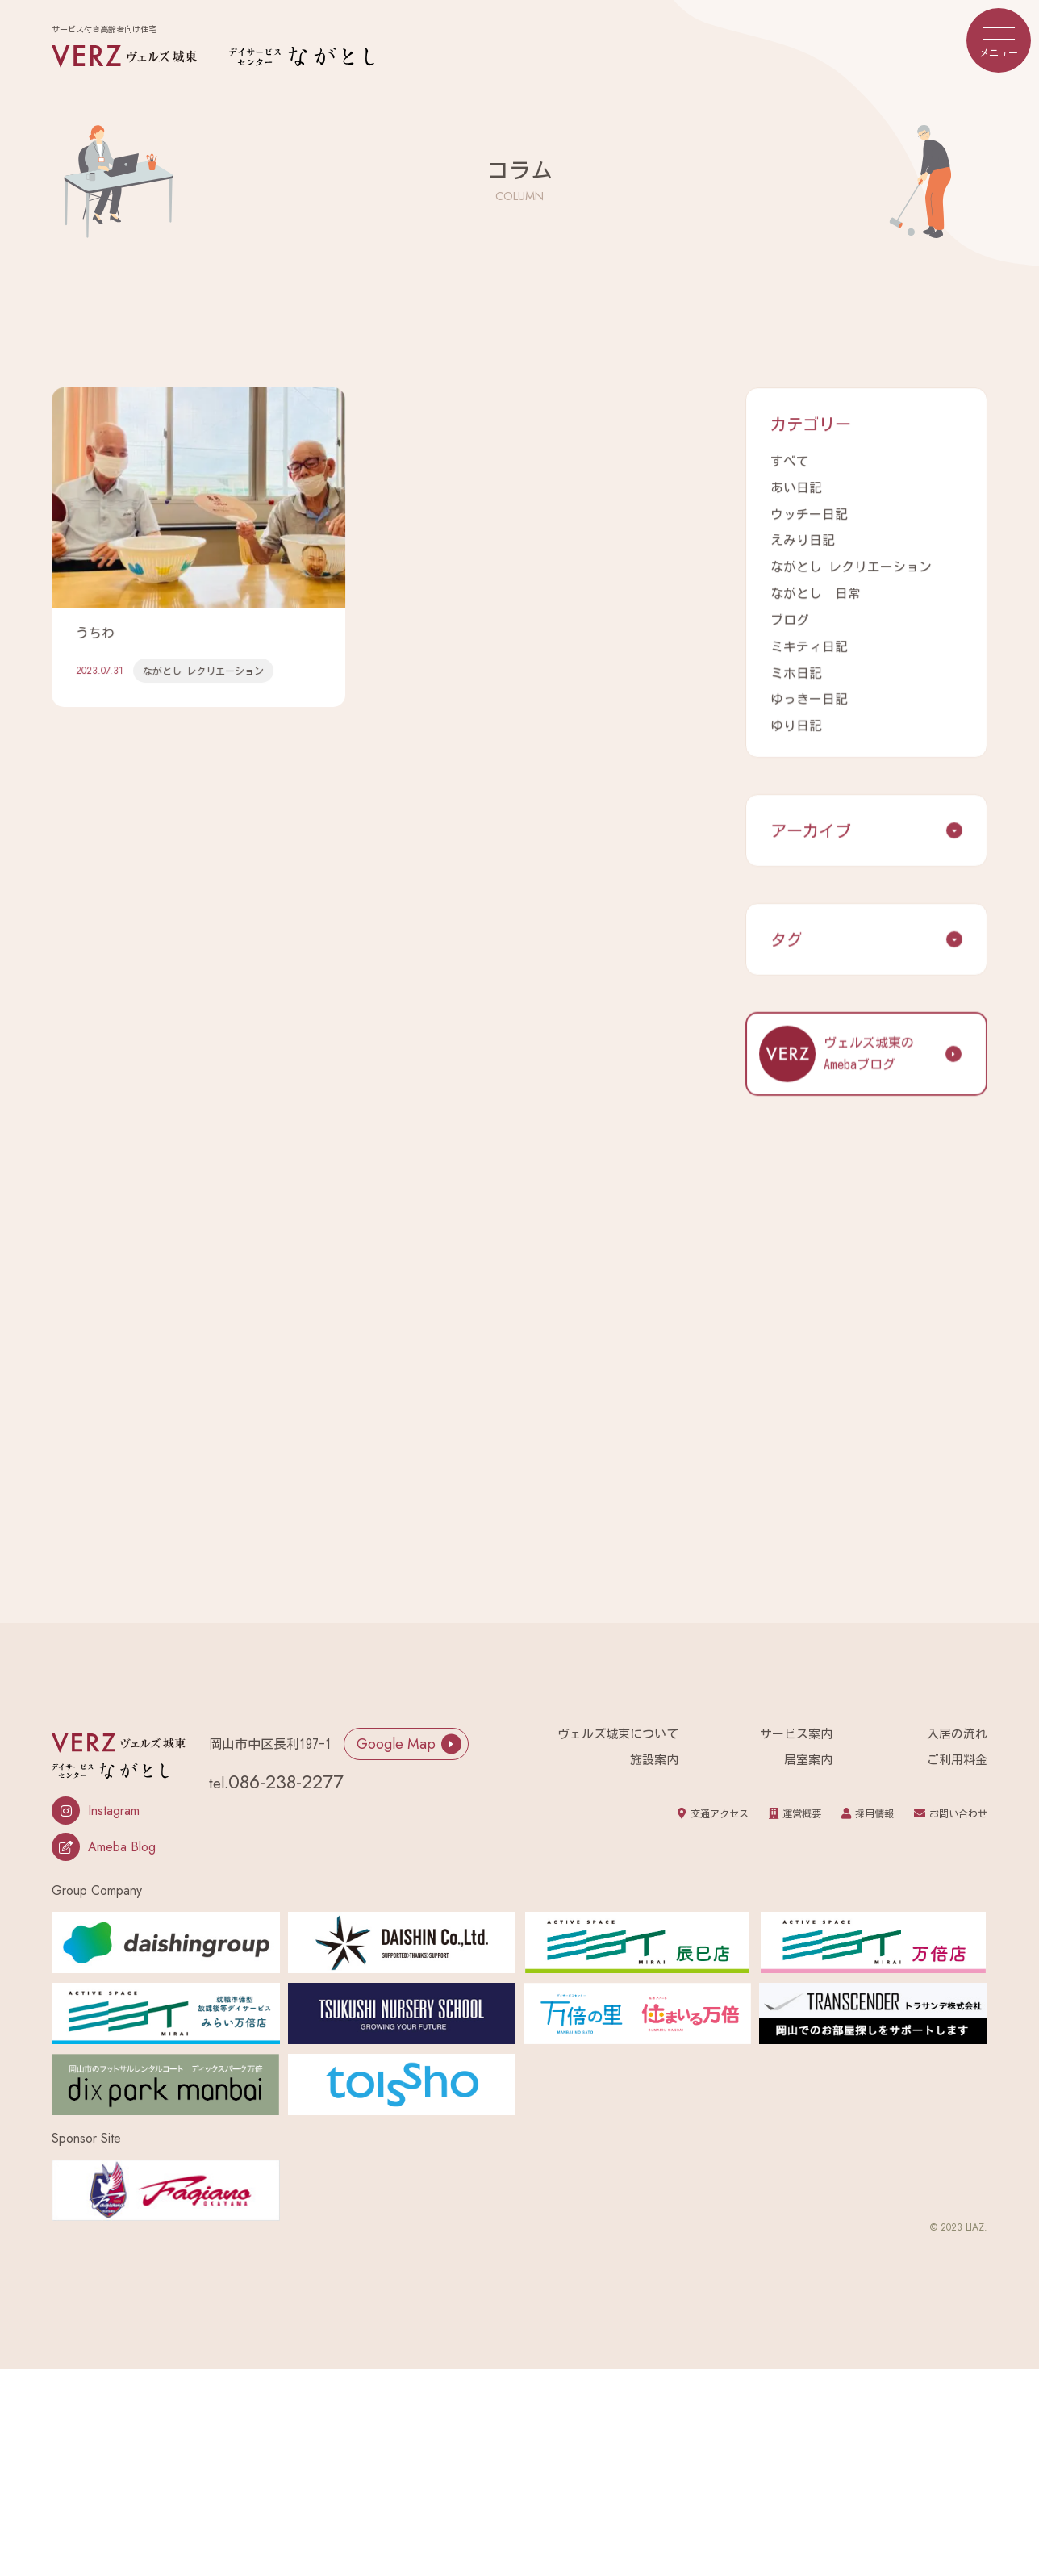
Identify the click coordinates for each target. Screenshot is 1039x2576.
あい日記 (796, 487)
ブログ (789, 616)
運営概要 (795, 1806)
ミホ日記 (796, 667)
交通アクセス (713, 1806)
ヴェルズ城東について (617, 1727)
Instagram (96, 1803)
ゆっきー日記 (809, 693)
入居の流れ (957, 1727)
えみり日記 (802, 539)
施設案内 (654, 1752)
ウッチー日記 (809, 513)
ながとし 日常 (815, 590)
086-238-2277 (286, 1774)
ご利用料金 (957, 1752)
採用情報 (867, 1806)
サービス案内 (796, 1727)
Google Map (409, 1736)
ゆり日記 (796, 719)
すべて (789, 462)
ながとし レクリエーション (850, 564)
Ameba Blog (104, 1839)
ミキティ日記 (809, 642)
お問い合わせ (950, 1806)
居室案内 (808, 1752)
